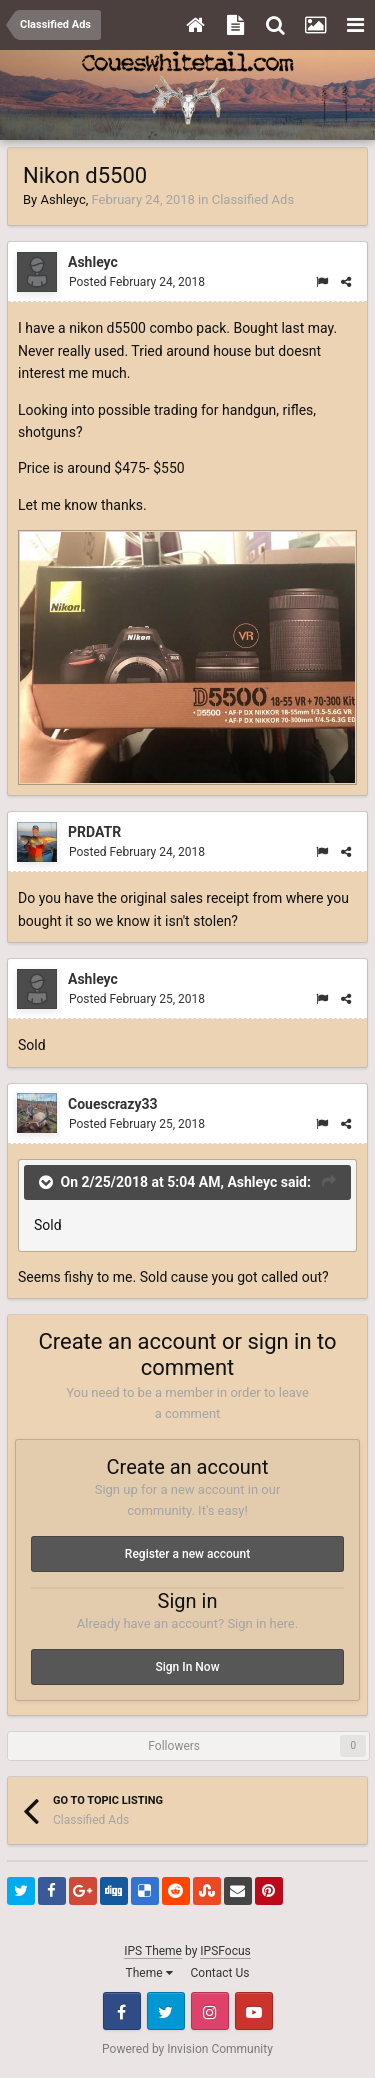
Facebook (122, 2011)
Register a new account (187, 1554)
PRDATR (94, 832)
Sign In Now (187, 1667)
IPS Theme (153, 1951)
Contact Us (220, 1973)
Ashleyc (62, 199)
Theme (149, 1973)
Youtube (254, 2011)
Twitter (166, 2011)
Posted (137, 282)
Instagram (210, 2011)
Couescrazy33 (113, 1104)
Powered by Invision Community (187, 2049)
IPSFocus (225, 1951)
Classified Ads (253, 199)
